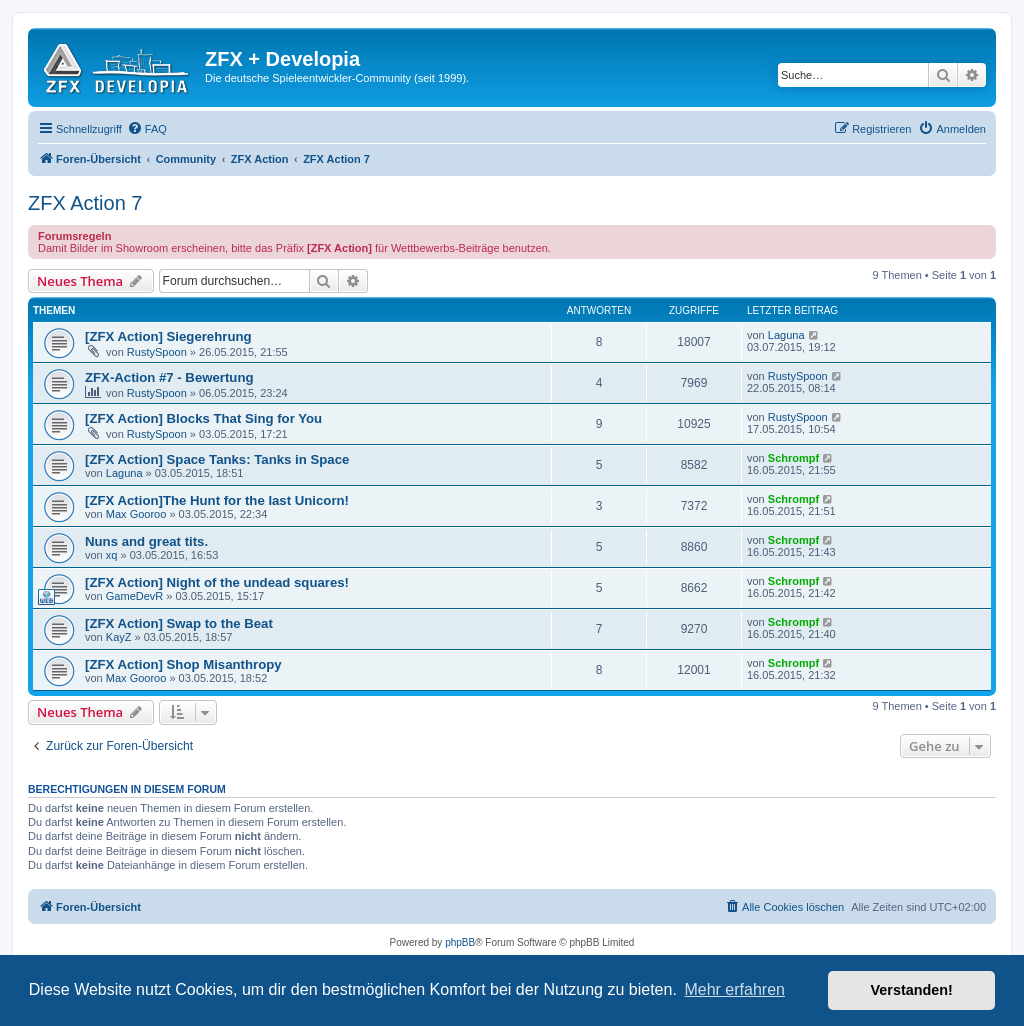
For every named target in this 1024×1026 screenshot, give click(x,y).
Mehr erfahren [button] (734, 989)
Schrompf (793, 458)
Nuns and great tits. (146, 541)
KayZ (119, 637)
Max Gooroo (136, 514)
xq (112, 555)
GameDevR (134, 596)
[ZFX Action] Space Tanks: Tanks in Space (217, 459)
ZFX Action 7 (85, 203)
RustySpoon (157, 352)
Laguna (786, 335)
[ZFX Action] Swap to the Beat (179, 623)
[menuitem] (147, 129)
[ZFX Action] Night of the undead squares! (217, 582)
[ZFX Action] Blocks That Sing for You (203, 418)
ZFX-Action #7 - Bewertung (169, 377)
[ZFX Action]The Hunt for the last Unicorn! (217, 500)
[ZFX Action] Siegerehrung (168, 336)
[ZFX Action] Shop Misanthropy (183, 664)
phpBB (460, 942)
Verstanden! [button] (912, 990)
